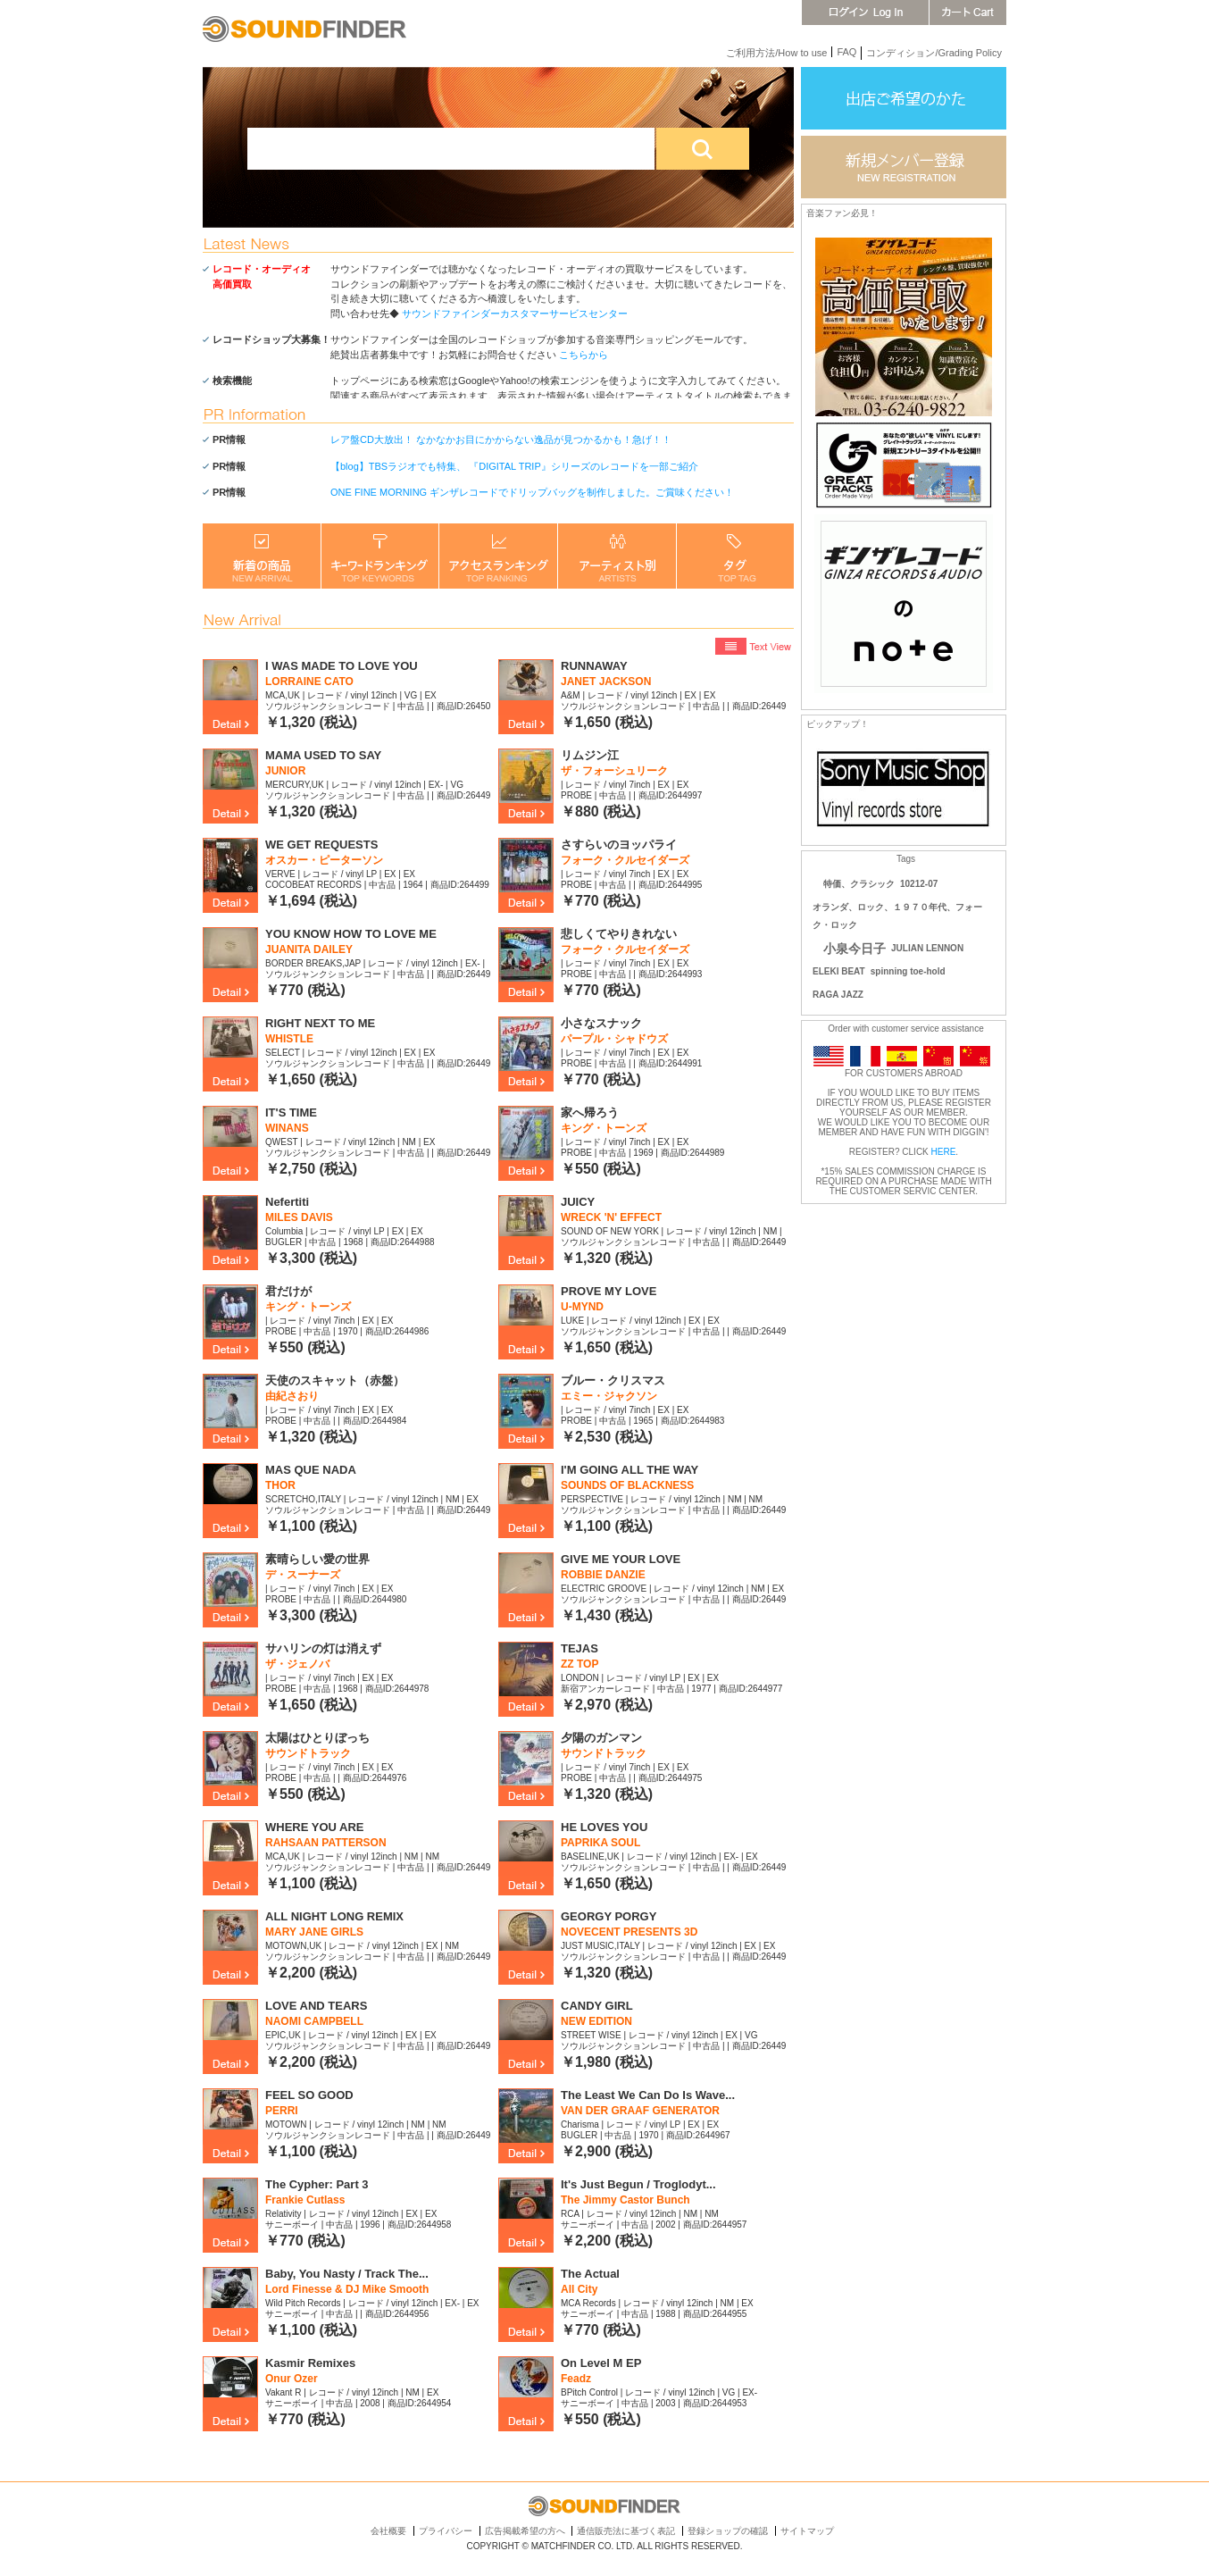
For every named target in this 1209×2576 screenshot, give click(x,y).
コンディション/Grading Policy (934, 52)
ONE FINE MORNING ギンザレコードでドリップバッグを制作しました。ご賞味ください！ (532, 492)
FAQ (846, 51)
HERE (943, 1152)
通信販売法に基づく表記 (626, 2531)
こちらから (583, 354)
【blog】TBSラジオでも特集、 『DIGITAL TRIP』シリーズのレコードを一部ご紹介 (514, 466)
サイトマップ (807, 2531)
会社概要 (388, 2531)
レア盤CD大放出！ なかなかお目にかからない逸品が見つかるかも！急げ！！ (500, 439)
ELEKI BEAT (839, 971)
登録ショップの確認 (728, 2531)
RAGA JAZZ (838, 994)
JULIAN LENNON (927, 948)
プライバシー (445, 2531)
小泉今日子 (854, 948)
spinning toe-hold (908, 971)
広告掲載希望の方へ (525, 2531)
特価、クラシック (859, 884)
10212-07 (919, 884)
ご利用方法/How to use (776, 52)
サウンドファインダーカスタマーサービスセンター (515, 313)
